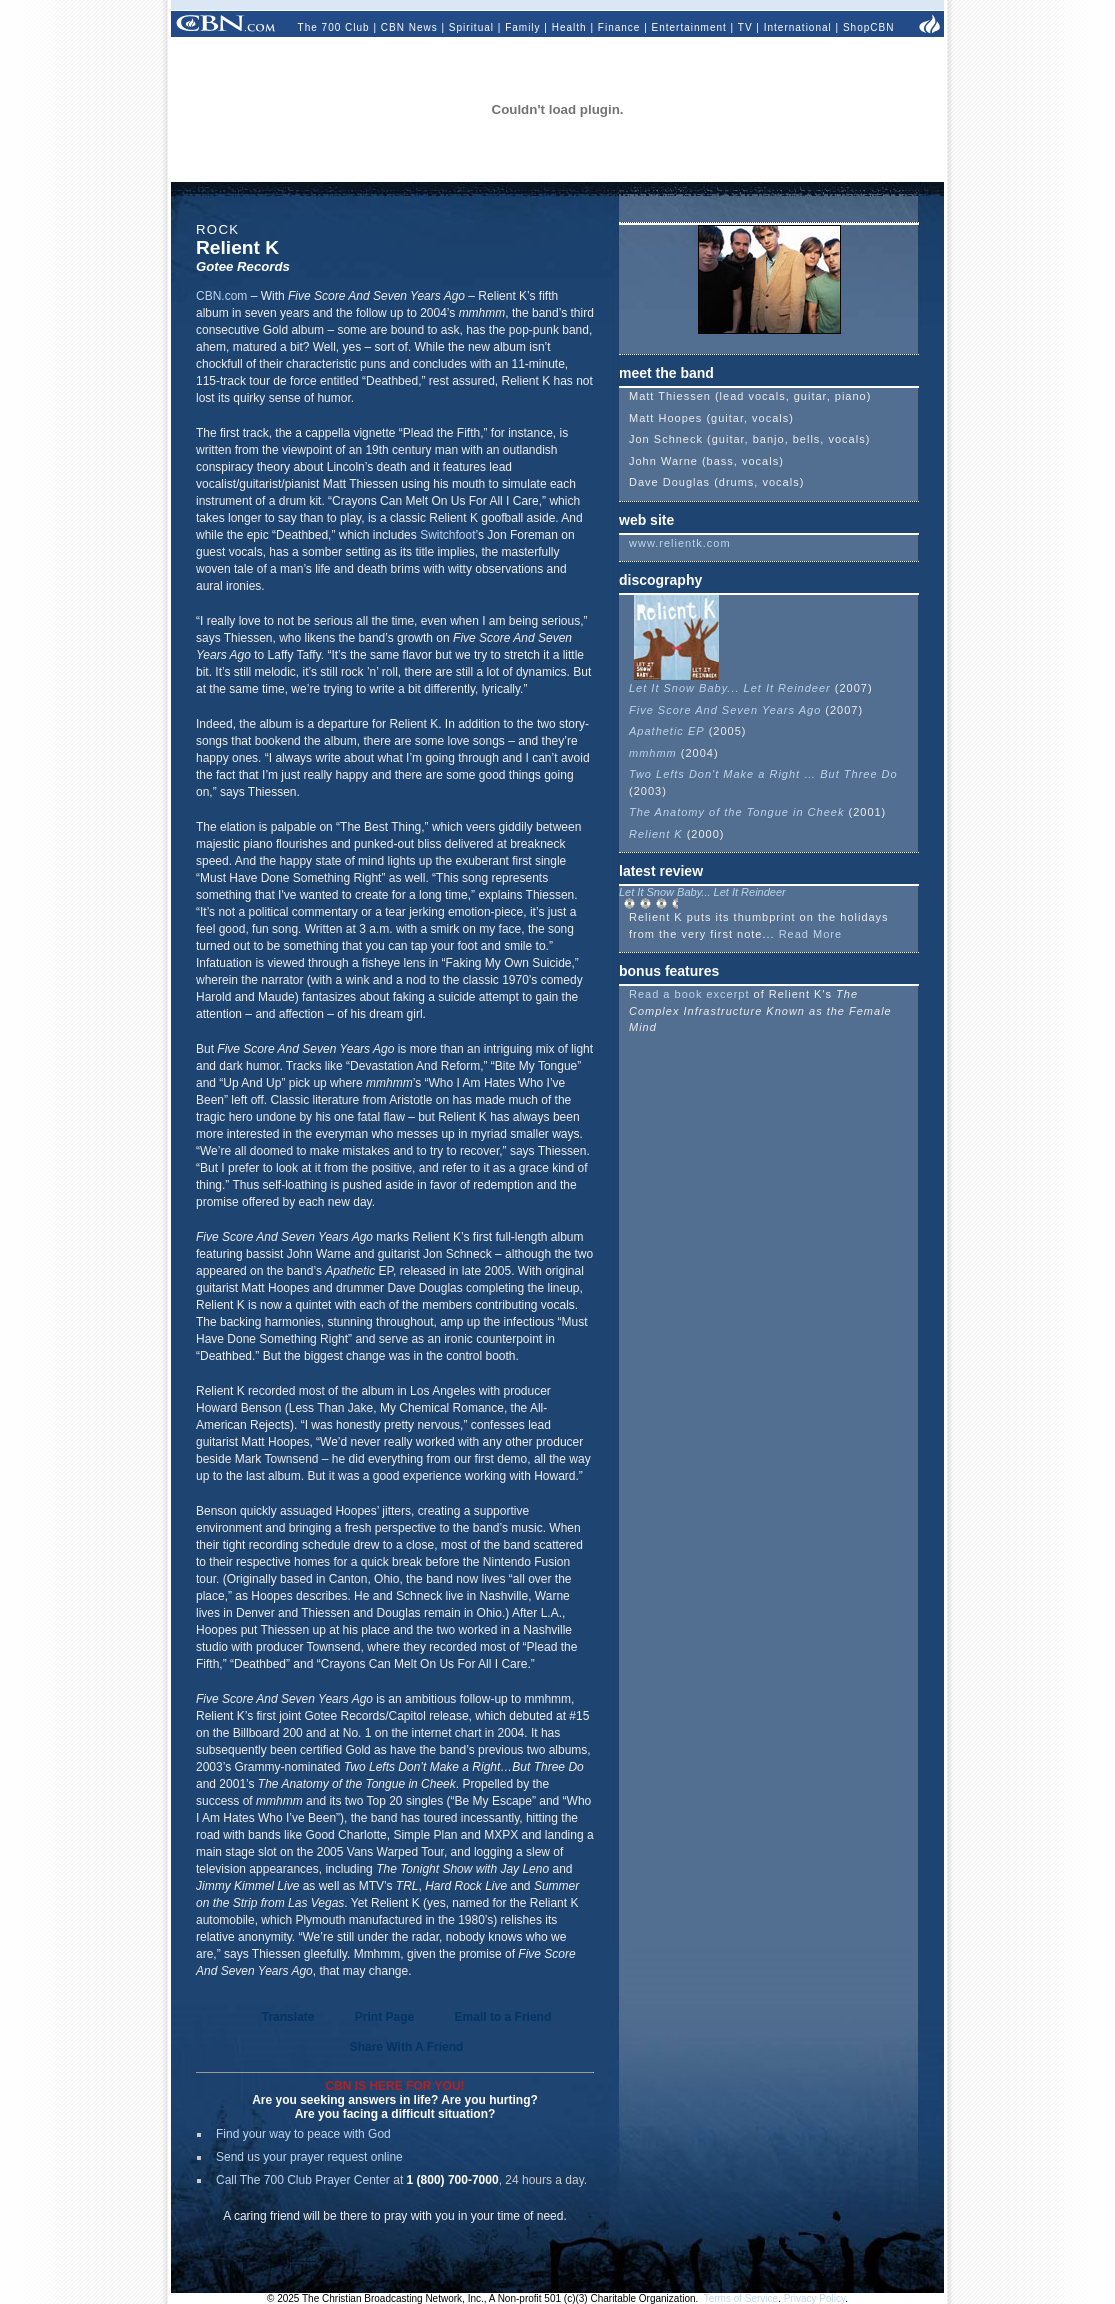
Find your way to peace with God (303, 2134)
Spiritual (471, 27)
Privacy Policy (815, 2298)
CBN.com (221, 296)
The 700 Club (334, 27)
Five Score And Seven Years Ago (725, 710)
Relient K (656, 834)
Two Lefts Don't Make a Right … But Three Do (763, 774)
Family (522, 27)
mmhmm (653, 753)
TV (745, 27)
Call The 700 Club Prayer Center (303, 2180)
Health (569, 27)
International (798, 27)
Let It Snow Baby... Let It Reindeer (730, 688)
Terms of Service (741, 2298)
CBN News (409, 27)
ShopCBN (868, 27)
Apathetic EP (667, 731)
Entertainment (689, 27)
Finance (619, 27)
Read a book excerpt (689, 994)
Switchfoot (447, 535)
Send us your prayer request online (309, 2157)
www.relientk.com (680, 543)
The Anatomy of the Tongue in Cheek (736, 812)
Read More (810, 934)
